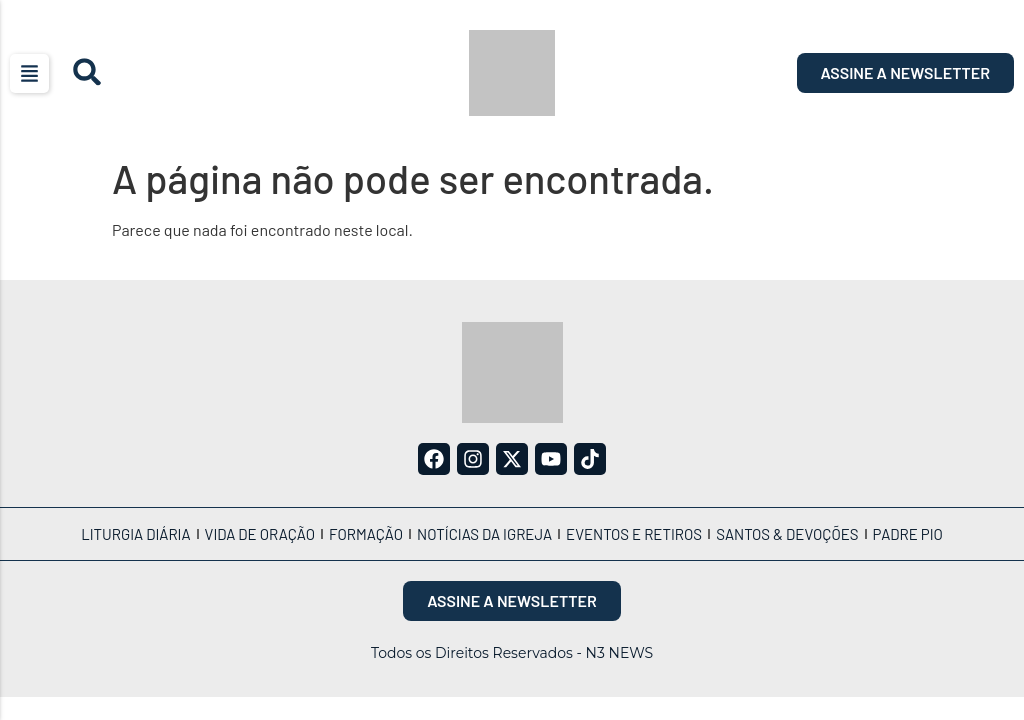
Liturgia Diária (135, 534)
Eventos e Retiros (634, 534)
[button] (29, 73)
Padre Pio (908, 534)
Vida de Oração (260, 534)
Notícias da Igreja (484, 534)
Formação (366, 534)
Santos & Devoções (787, 534)
